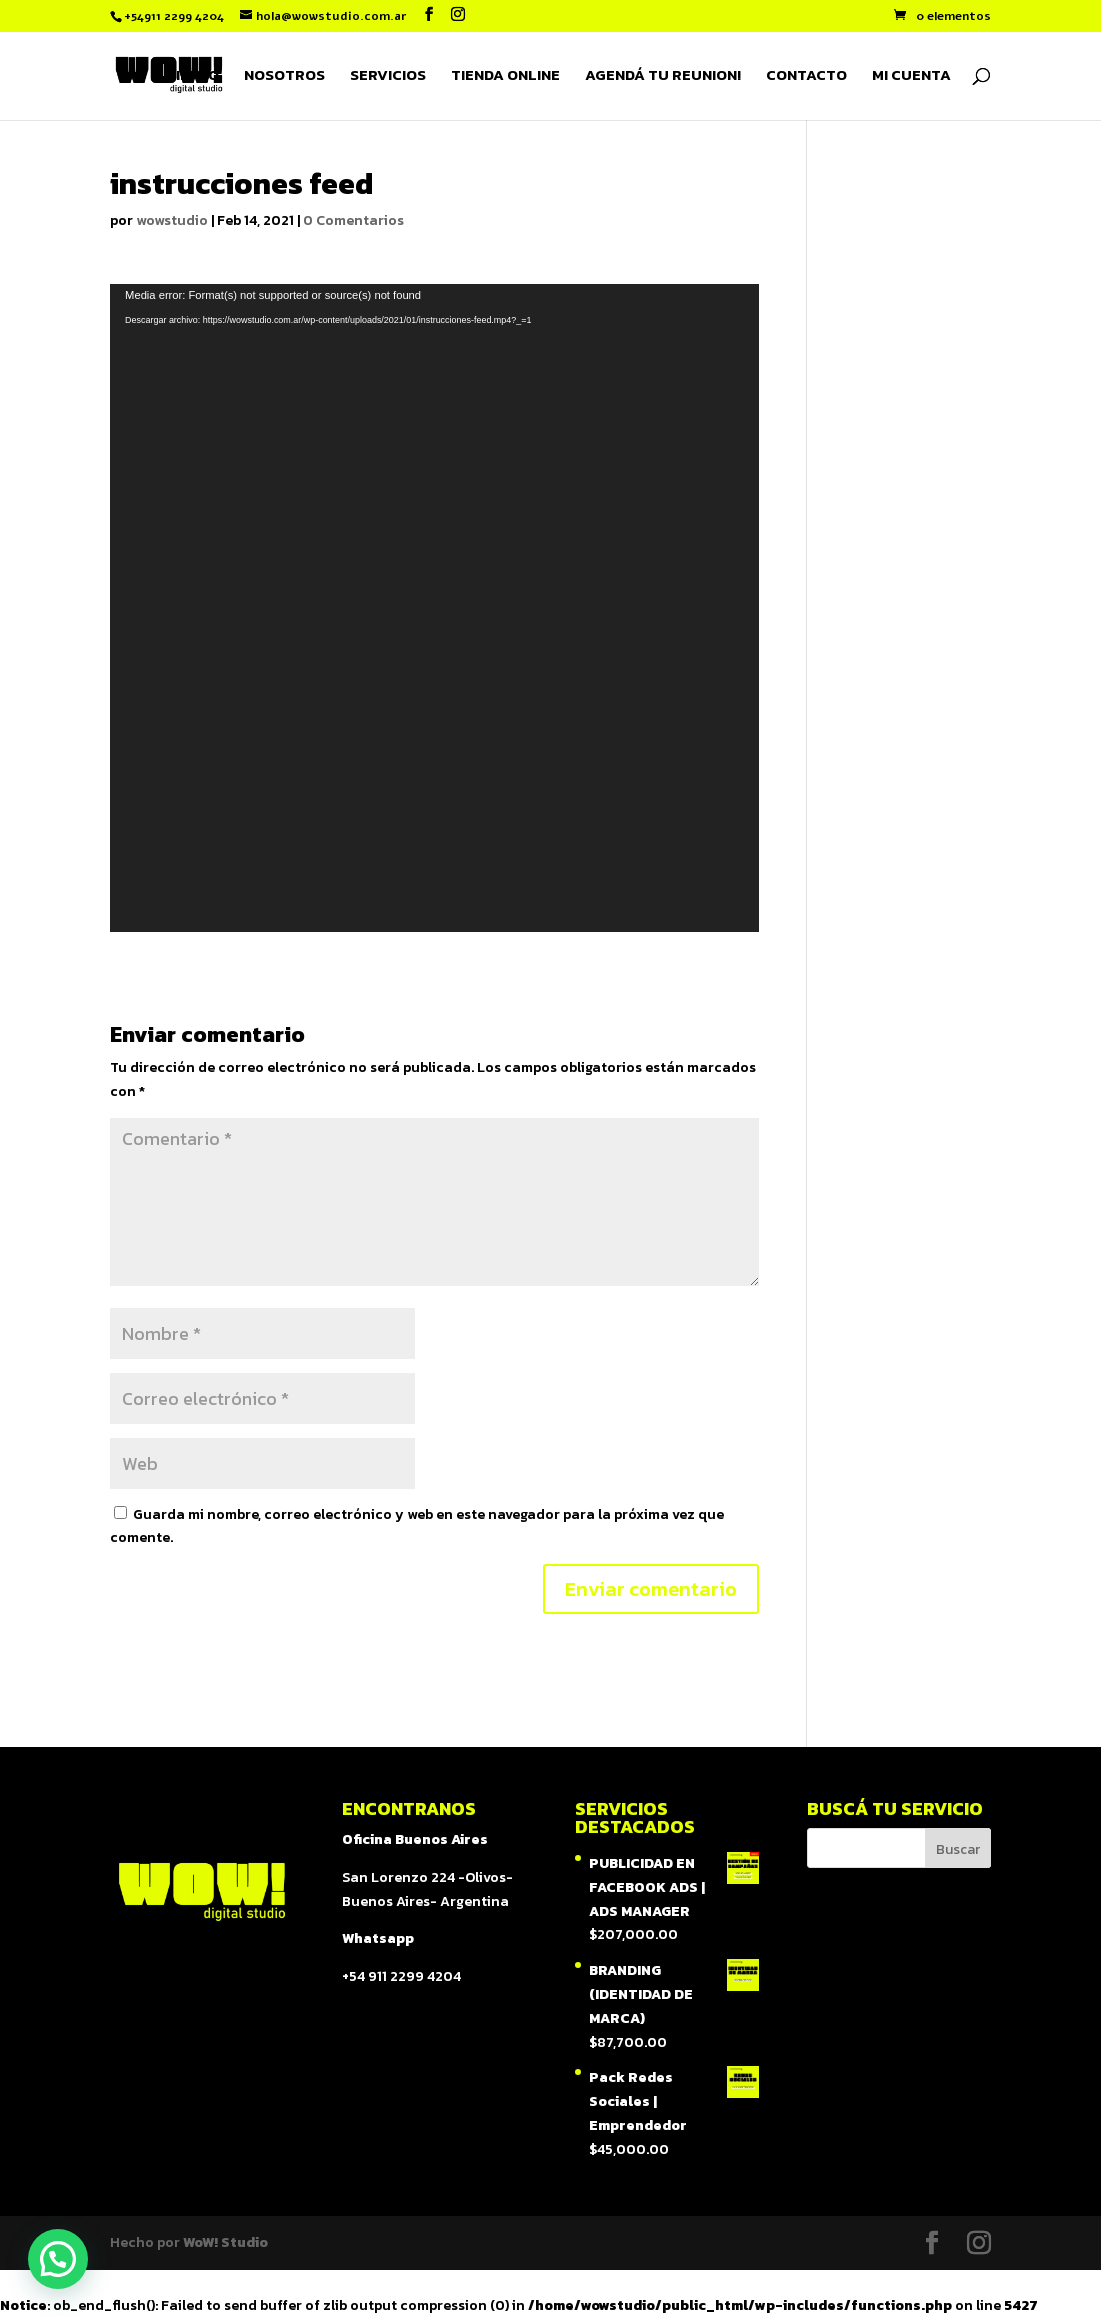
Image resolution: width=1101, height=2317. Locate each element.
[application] (434, 608)
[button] (58, 2259)
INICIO (197, 77)
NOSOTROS (284, 77)
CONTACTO (806, 77)
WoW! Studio (225, 2242)
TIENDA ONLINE (505, 77)
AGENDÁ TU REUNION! (663, 77)
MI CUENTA (911, 77)
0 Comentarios (353, 220)
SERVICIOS (388, 77)
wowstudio (172, 220)
